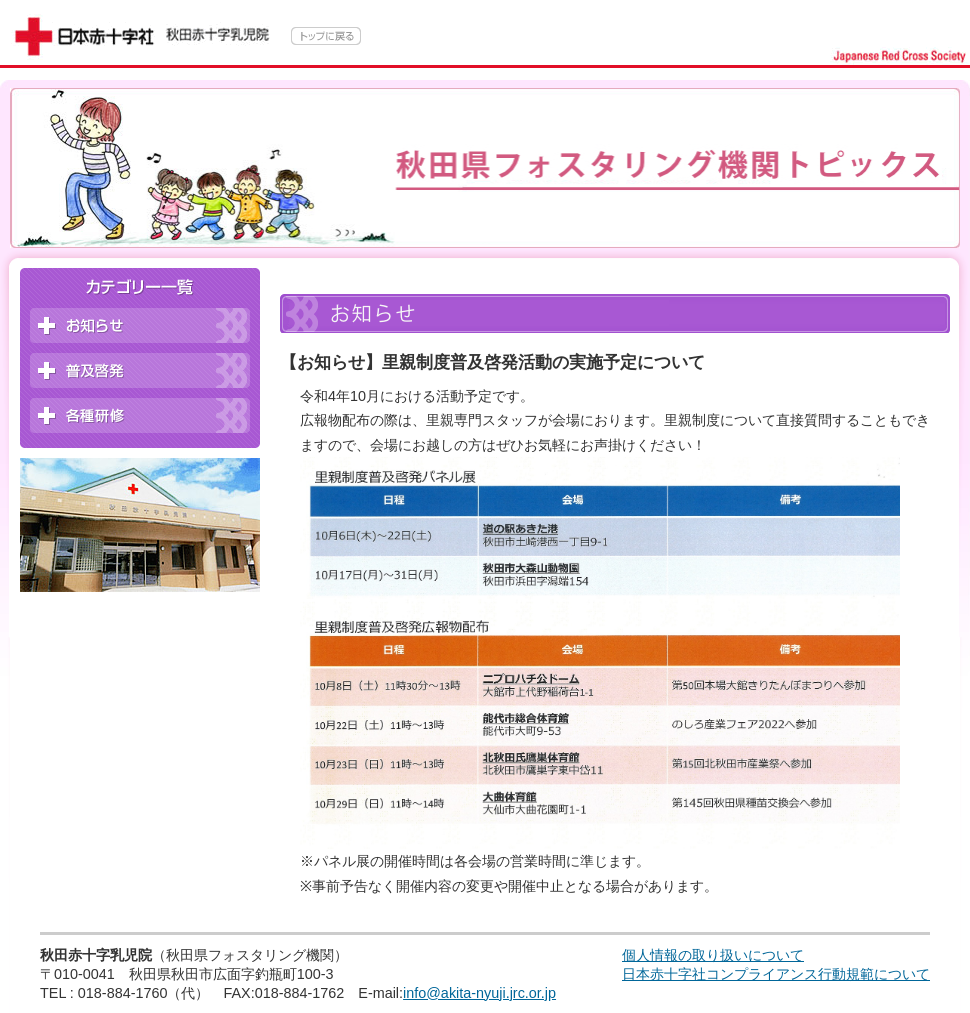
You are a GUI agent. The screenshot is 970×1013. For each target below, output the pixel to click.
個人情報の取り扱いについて (713, 955)
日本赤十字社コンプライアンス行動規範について (776, 974)
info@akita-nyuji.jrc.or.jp (479, 993)
